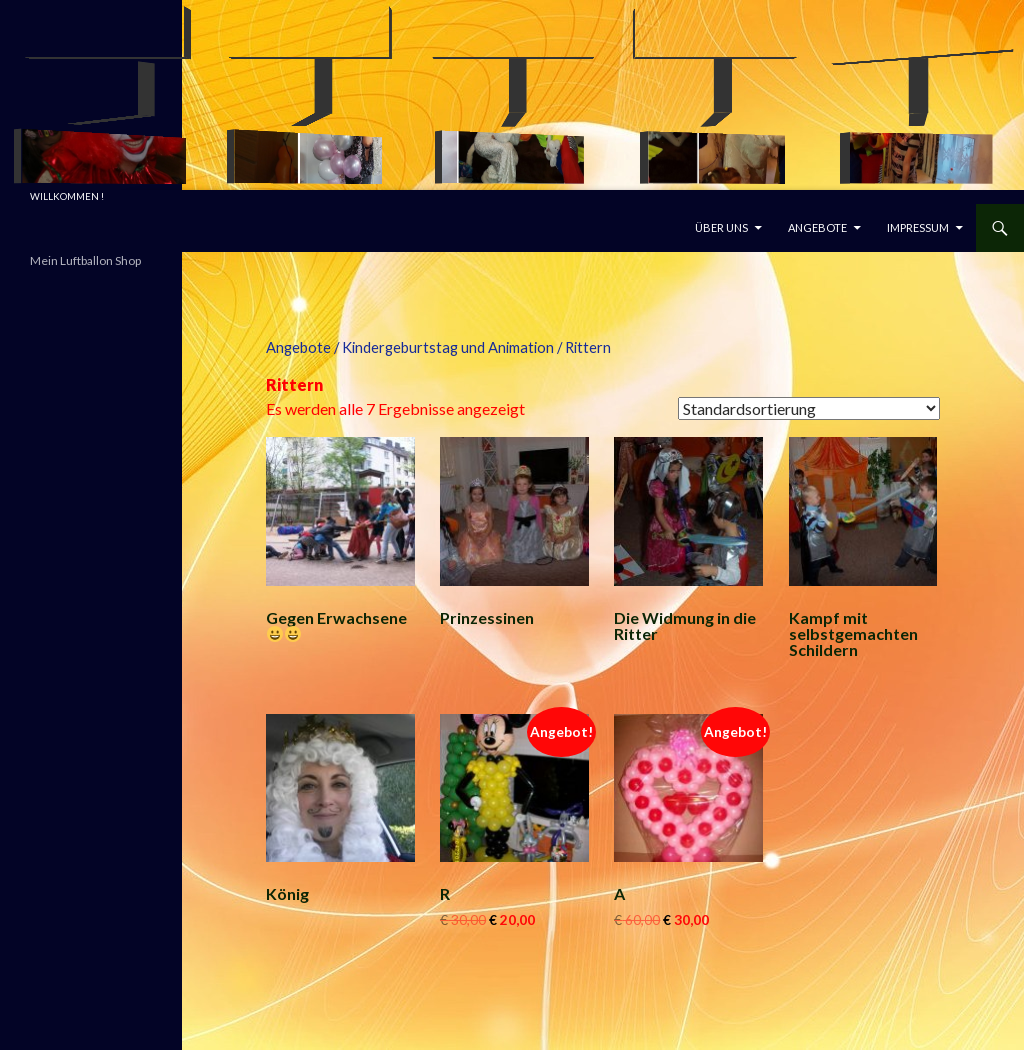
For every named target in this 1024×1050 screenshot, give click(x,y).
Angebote (817, 227)
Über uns (721, 227)
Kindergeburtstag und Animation (448, 347)
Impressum (918, 227)
